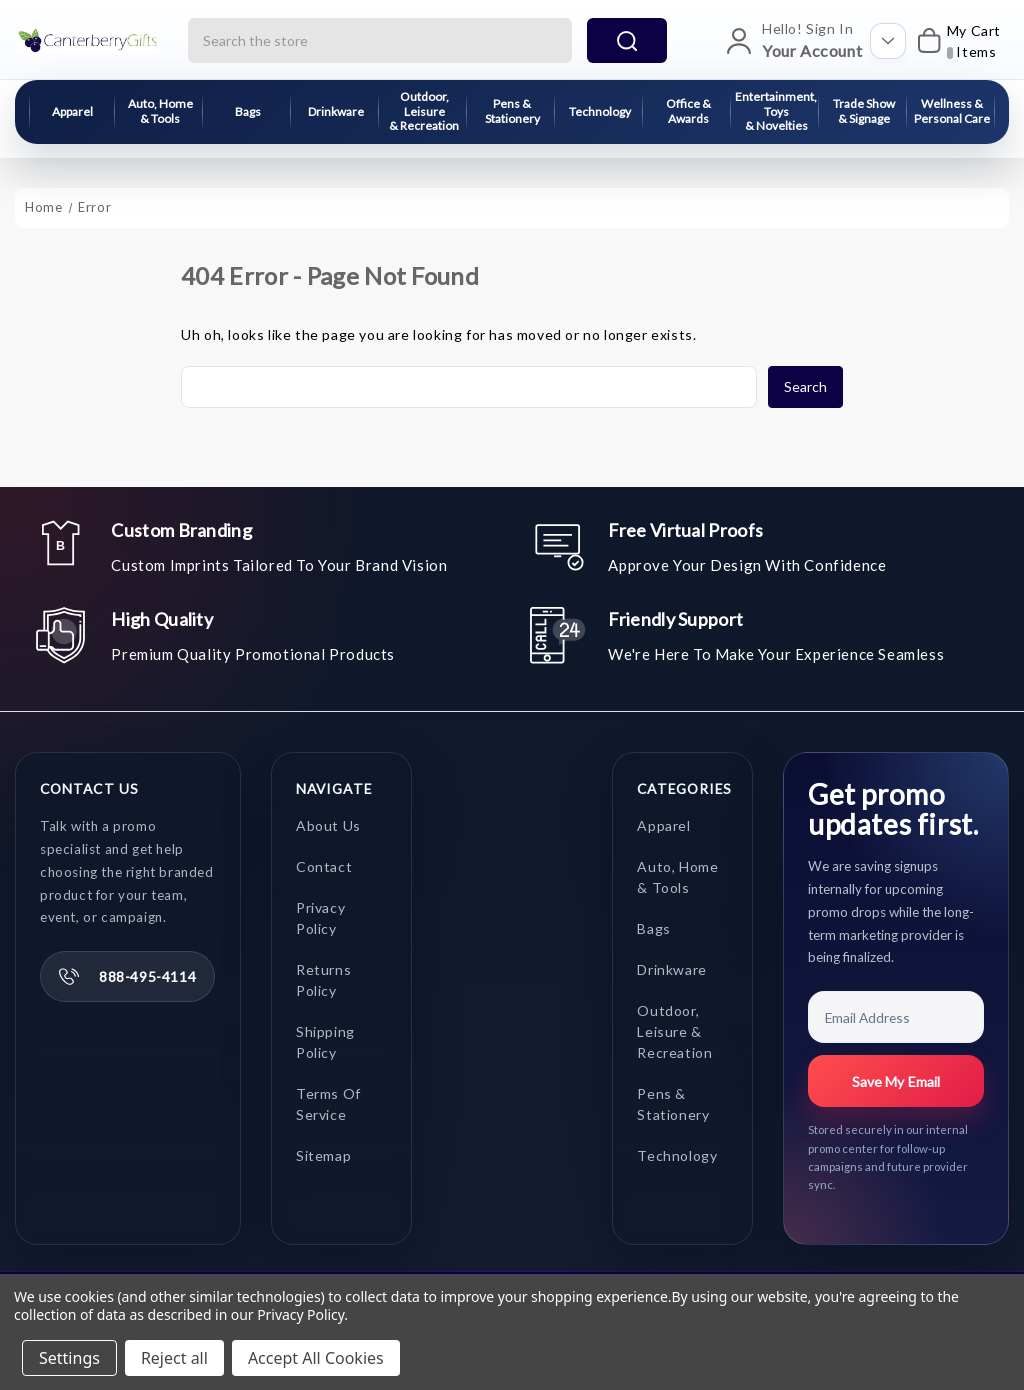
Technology (600, 111)
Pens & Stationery (512, 111)
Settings (69, 1358)
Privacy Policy (300, 1314)
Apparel (72, 111)
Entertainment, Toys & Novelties (776, 111)
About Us (328, 826)
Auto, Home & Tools (160, 111)
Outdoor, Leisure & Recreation (424, 111)
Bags (248, 111)
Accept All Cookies (316, 1358)
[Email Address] (896, 1018)
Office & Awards (688, 111)
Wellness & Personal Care (952, 111)
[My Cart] (958, 41)
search (627, 41)
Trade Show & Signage (864, 111)
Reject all (174, 1358)
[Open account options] (888, 41)
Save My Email (896, 1082)
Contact (324, 867)
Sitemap (323, 1156)
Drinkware (336, 111)
